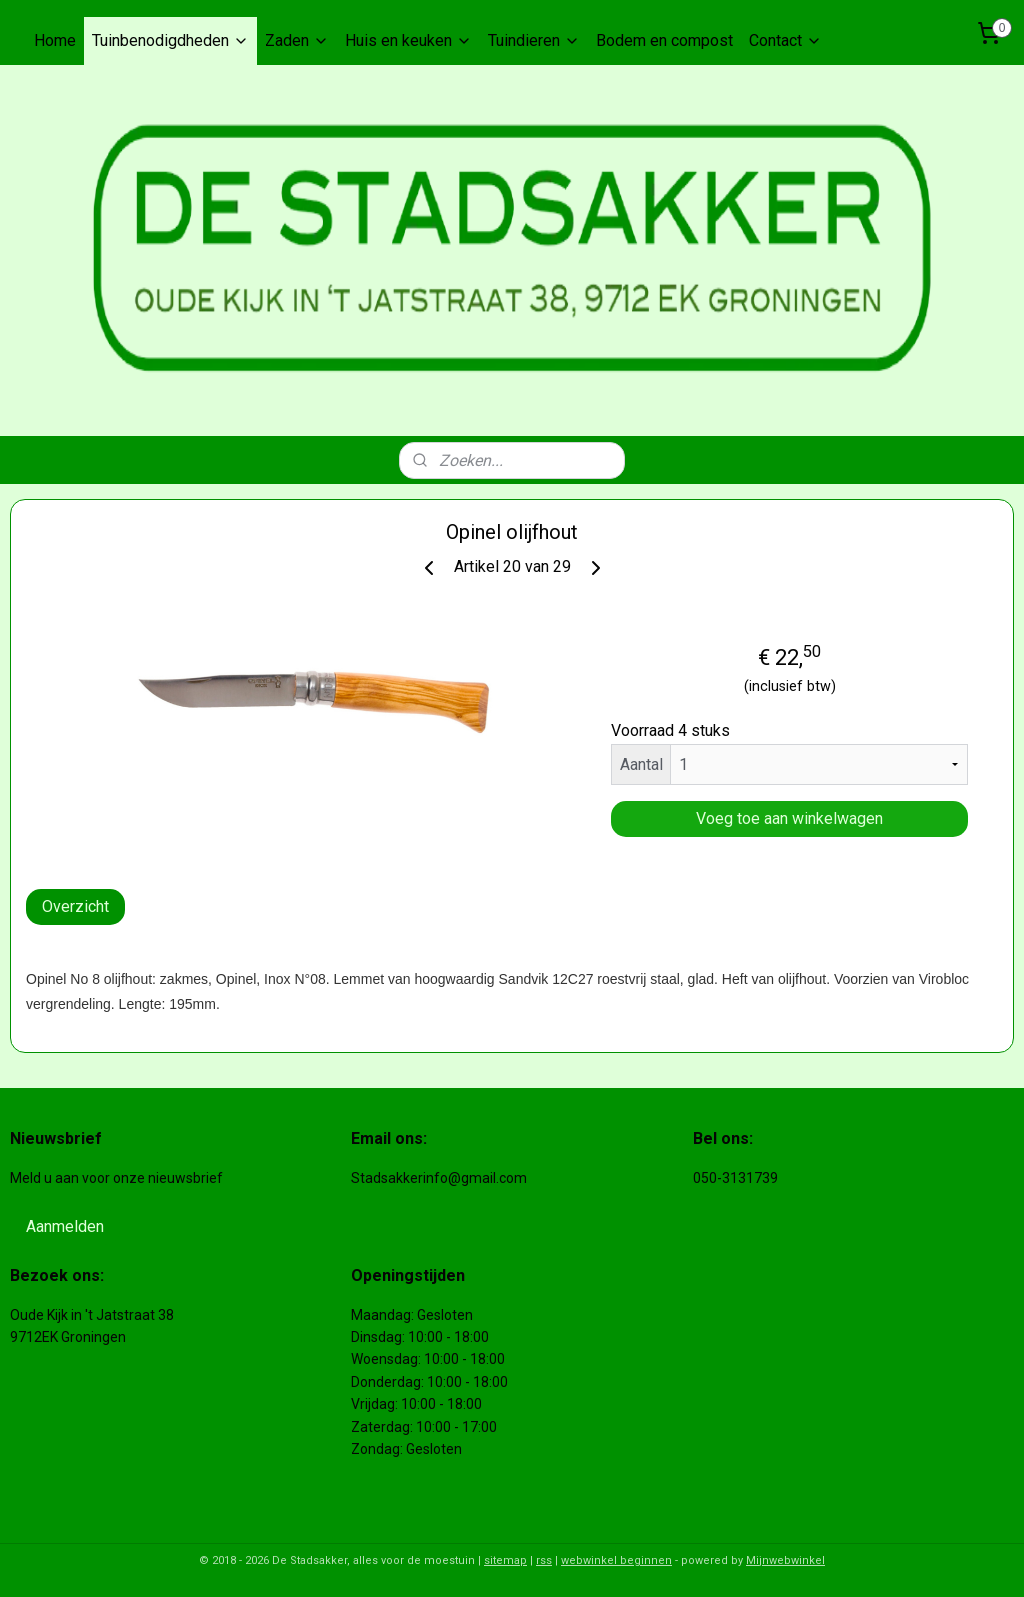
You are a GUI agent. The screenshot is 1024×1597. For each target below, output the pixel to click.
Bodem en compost (664, 40)
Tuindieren (534, 40)
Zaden (297, 40)
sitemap (505, 1560)
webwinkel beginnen (616, 1560)
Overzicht (75, 906)
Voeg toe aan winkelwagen (789, 818)
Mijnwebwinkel (785, 1560)
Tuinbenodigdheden (170, 40)
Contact (785, 40)
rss (544, 1560)
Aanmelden (65, 1226)
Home (55, 40)
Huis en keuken (408, 40)
